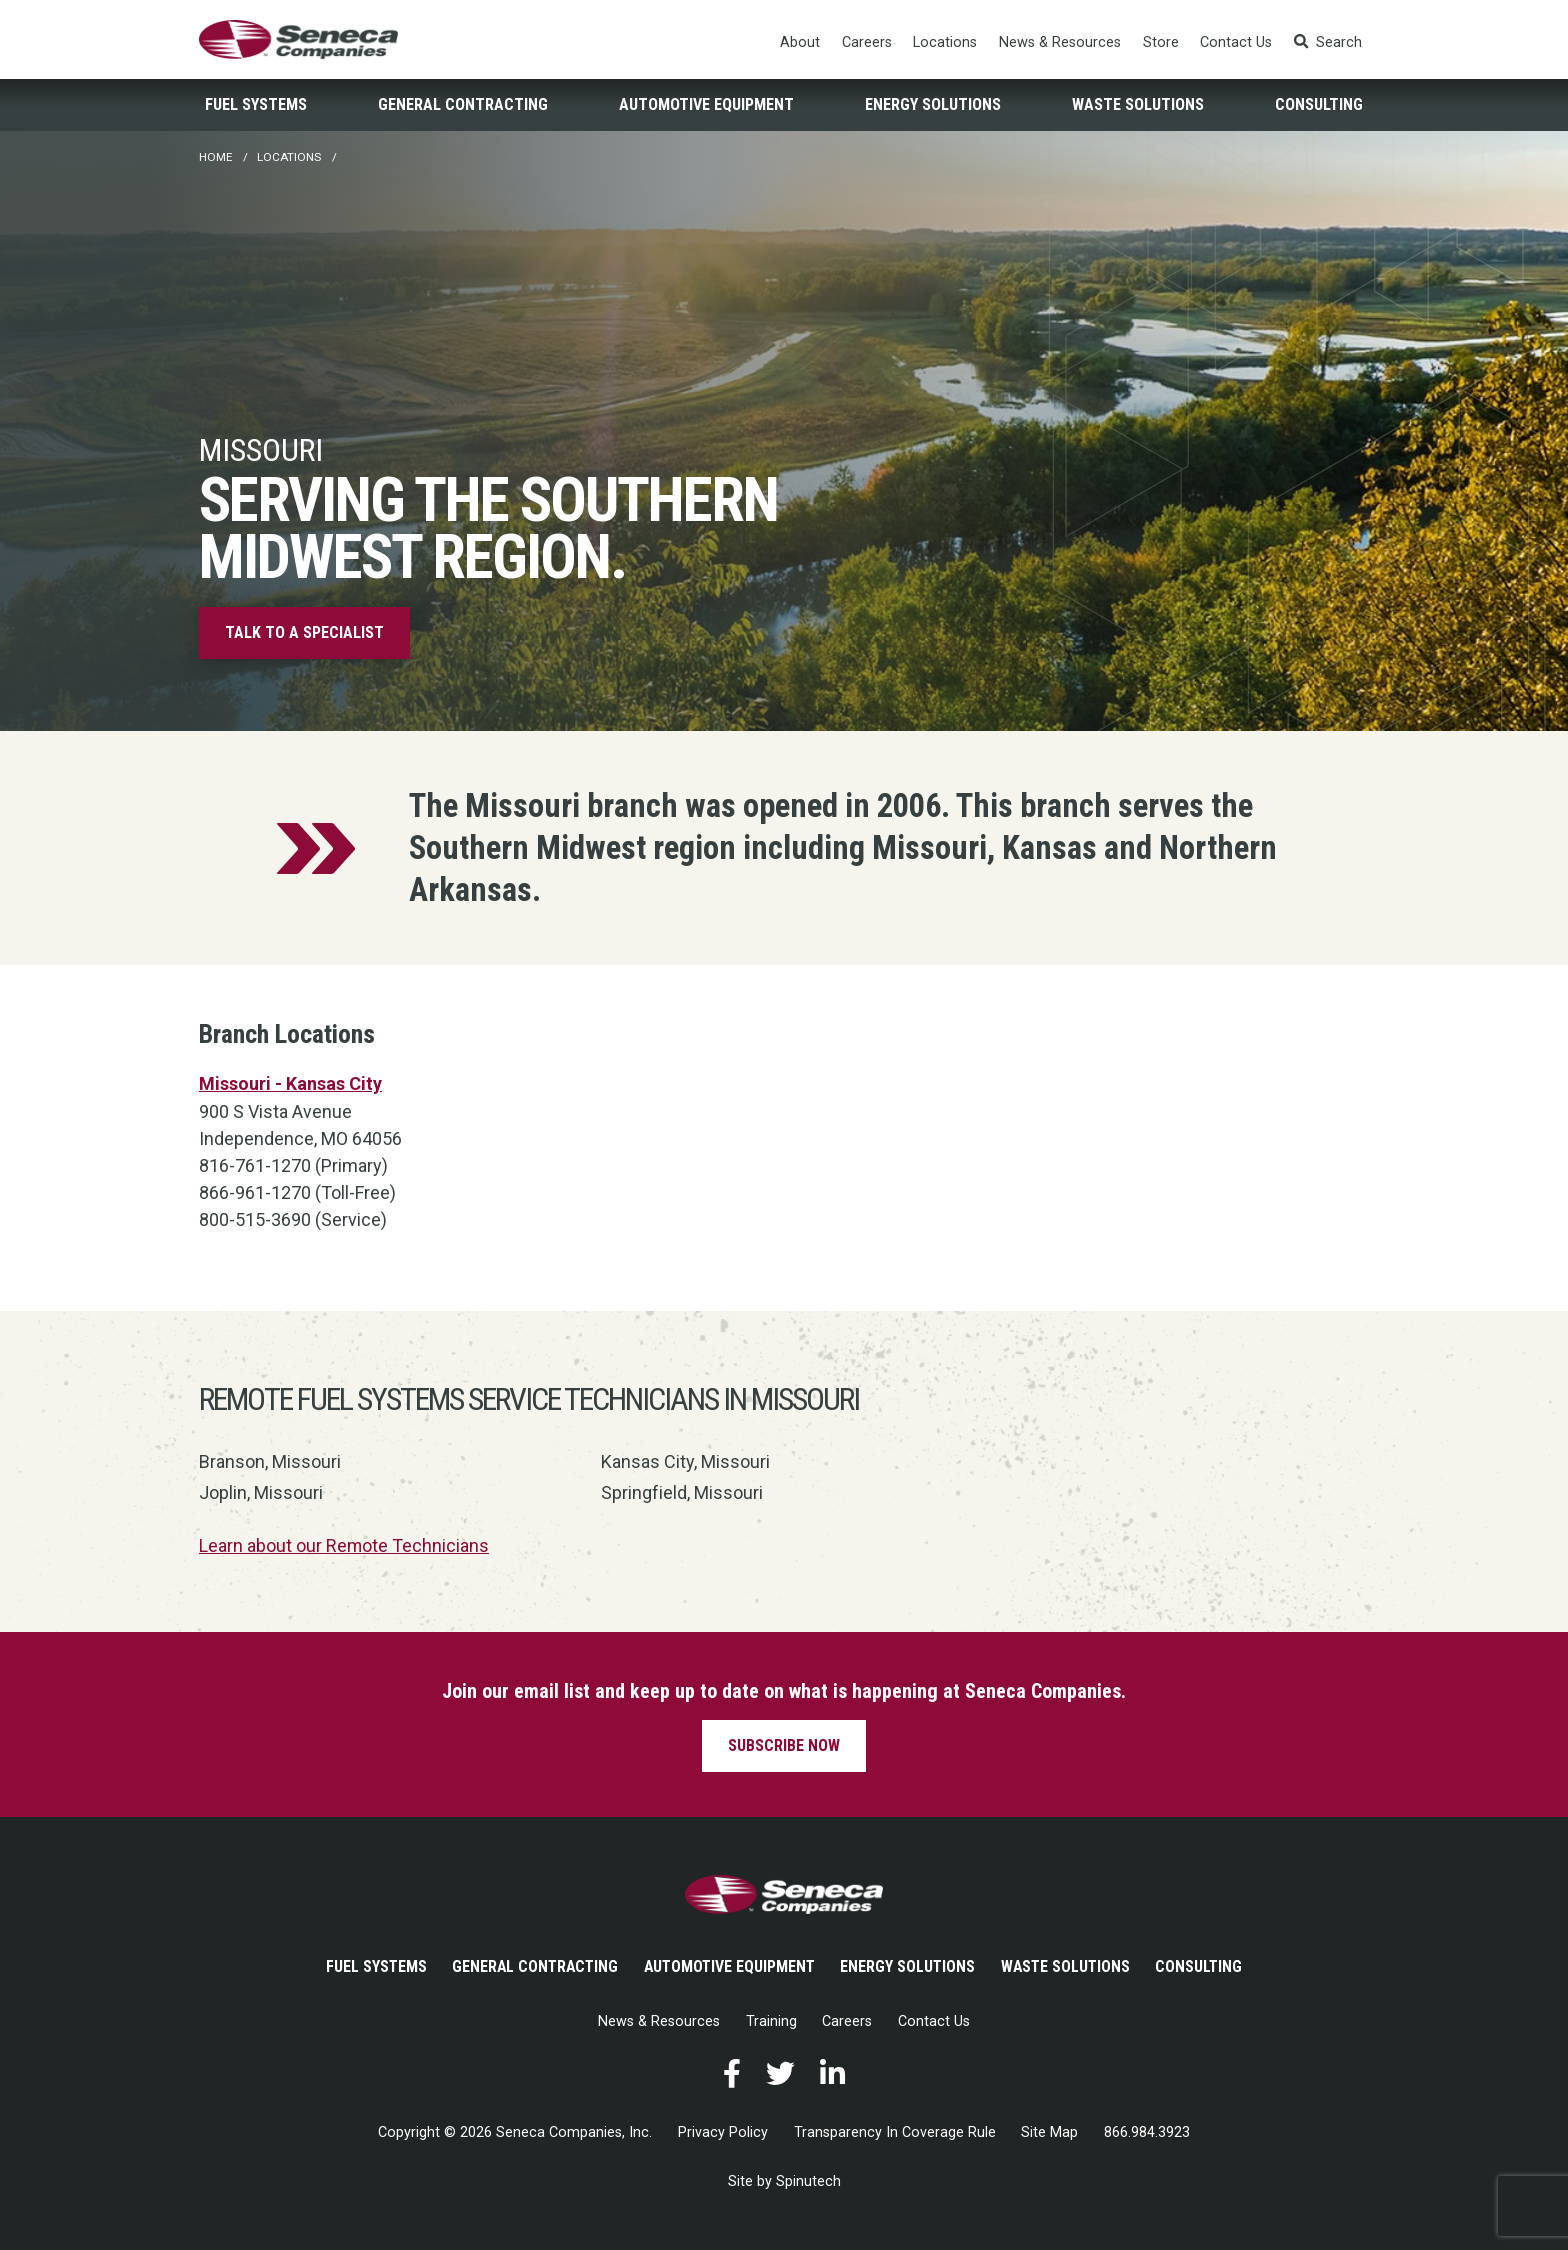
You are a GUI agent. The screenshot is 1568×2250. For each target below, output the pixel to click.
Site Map (1049, 2132)
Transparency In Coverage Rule (895, 2132)
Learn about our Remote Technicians (344, 1545)
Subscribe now (784, 1744)
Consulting (1319, 105)
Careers (867, 42)
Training (771, 2020)
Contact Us (1236, 42)
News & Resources (1060, 42)
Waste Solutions (1138, 105)
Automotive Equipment (706, 105)
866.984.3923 (1147, 2132)
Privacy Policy (723, 2132)
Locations (946, 42)
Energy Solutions (933, 105)
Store (1161, 42)
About (800, 42)
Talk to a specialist (304, 633)
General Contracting (463, 105)
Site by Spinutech (784, 2181)
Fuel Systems (256, 105)
